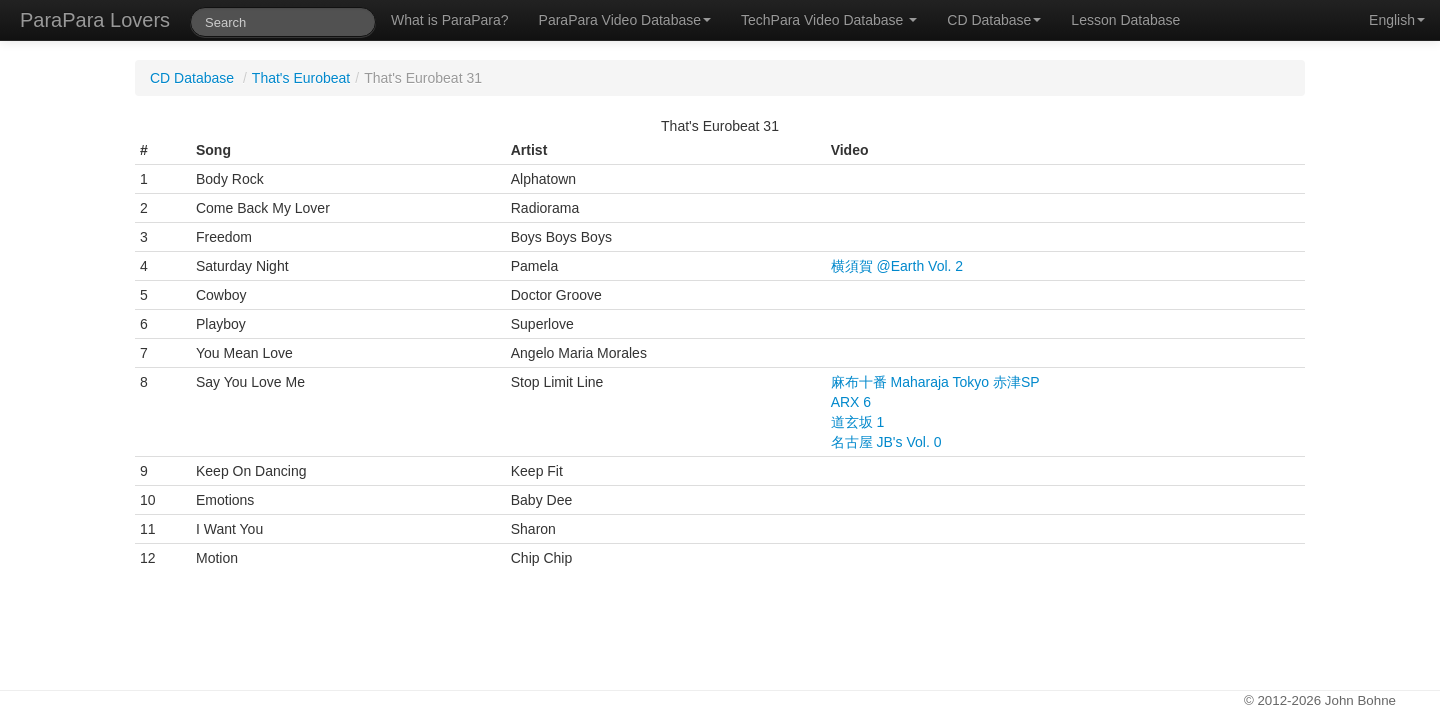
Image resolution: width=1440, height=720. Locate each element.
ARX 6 (851, 402)
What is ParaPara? (450, 20)
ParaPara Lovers (95, 20)
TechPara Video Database (829, 20)
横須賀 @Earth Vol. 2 (897, 266)
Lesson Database (1125, 20)
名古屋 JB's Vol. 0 (886, 442)
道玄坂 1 (858, 422)
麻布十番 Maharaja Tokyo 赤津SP (935, 382)
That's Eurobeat (301, 78)
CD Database (994, 20)
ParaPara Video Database (625, 20)
